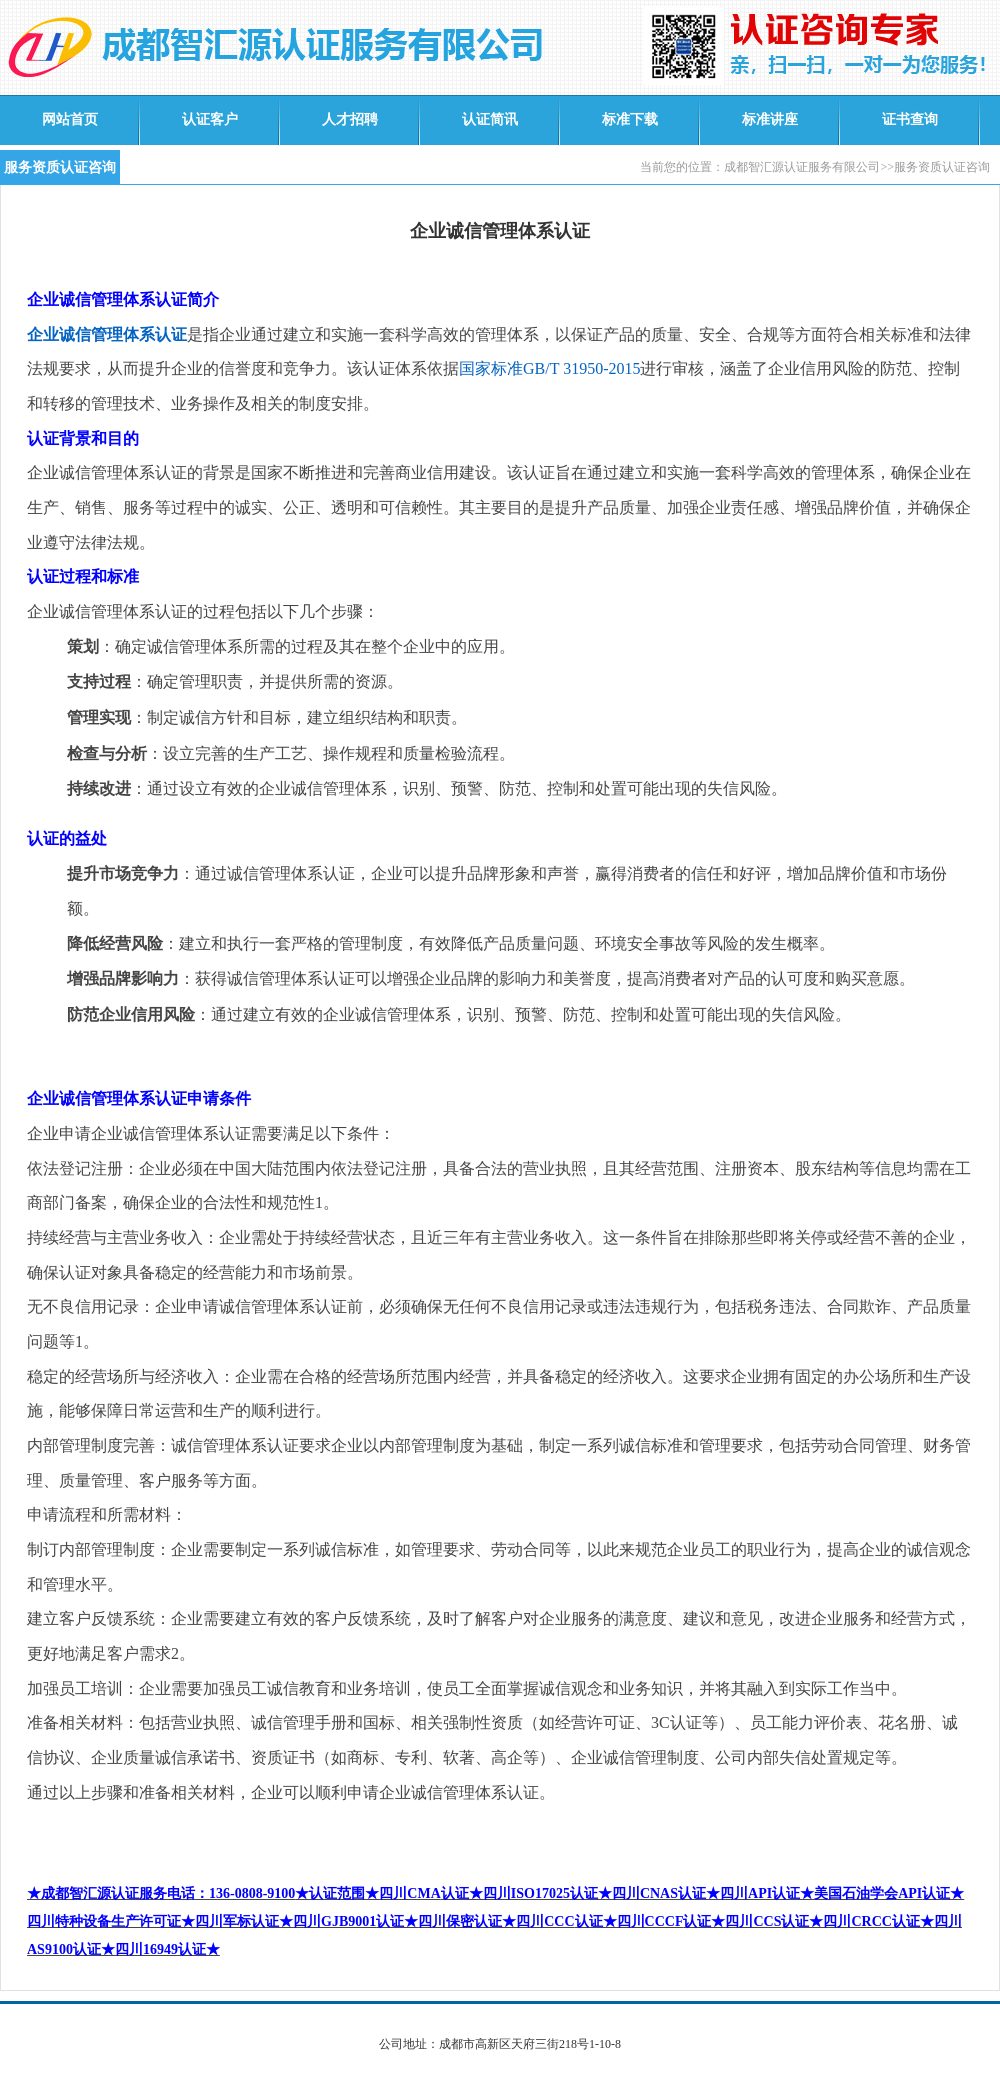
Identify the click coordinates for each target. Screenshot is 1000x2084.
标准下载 (630, 119)
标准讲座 (770, 119)
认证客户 (210, 119)
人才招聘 (350, 119)
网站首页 (70, 119)
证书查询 (910, 119)
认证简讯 (490, 119)
